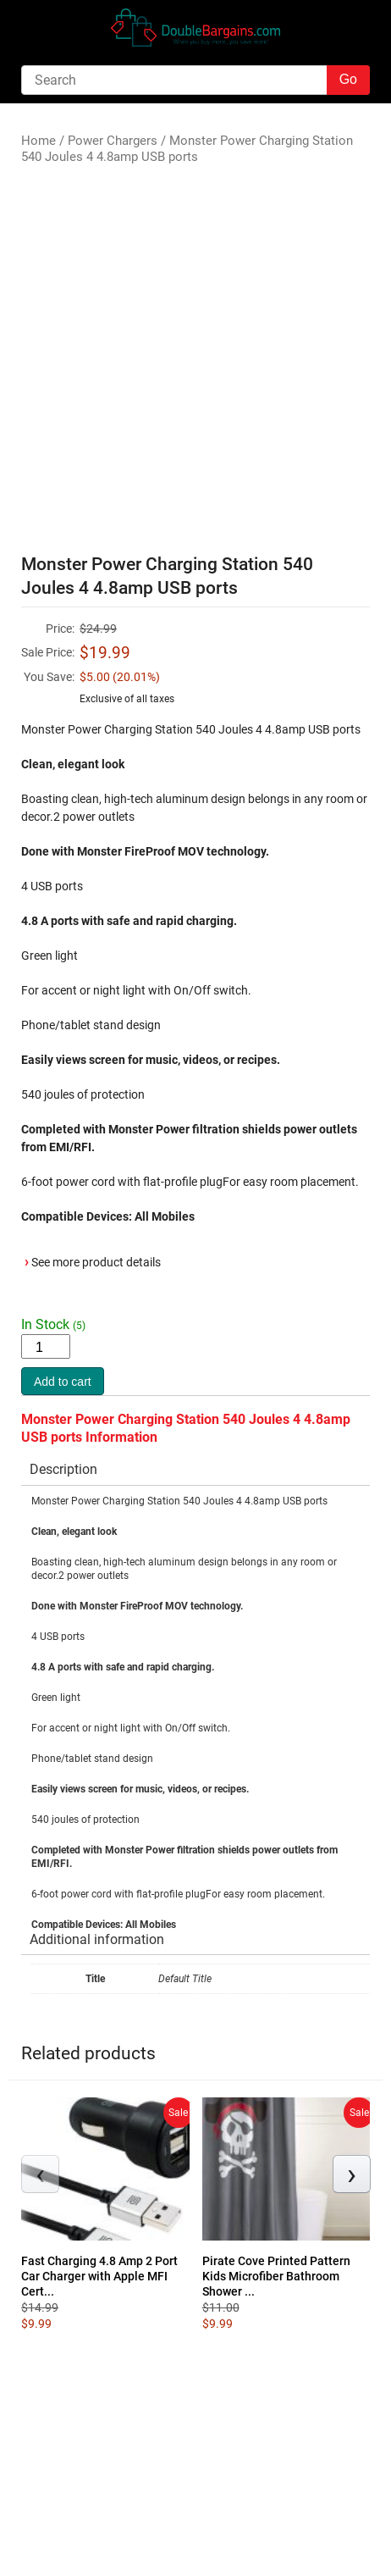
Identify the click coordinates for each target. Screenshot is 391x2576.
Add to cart (62, 1381)
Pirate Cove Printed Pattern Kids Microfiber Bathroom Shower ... (276, 2276)
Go (348, 79)
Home (38, 140)
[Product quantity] (45, 1346)
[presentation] (40, 2174)
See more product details (96, 1262)
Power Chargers (112, 140)
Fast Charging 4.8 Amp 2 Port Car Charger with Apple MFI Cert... (99, 2276)
